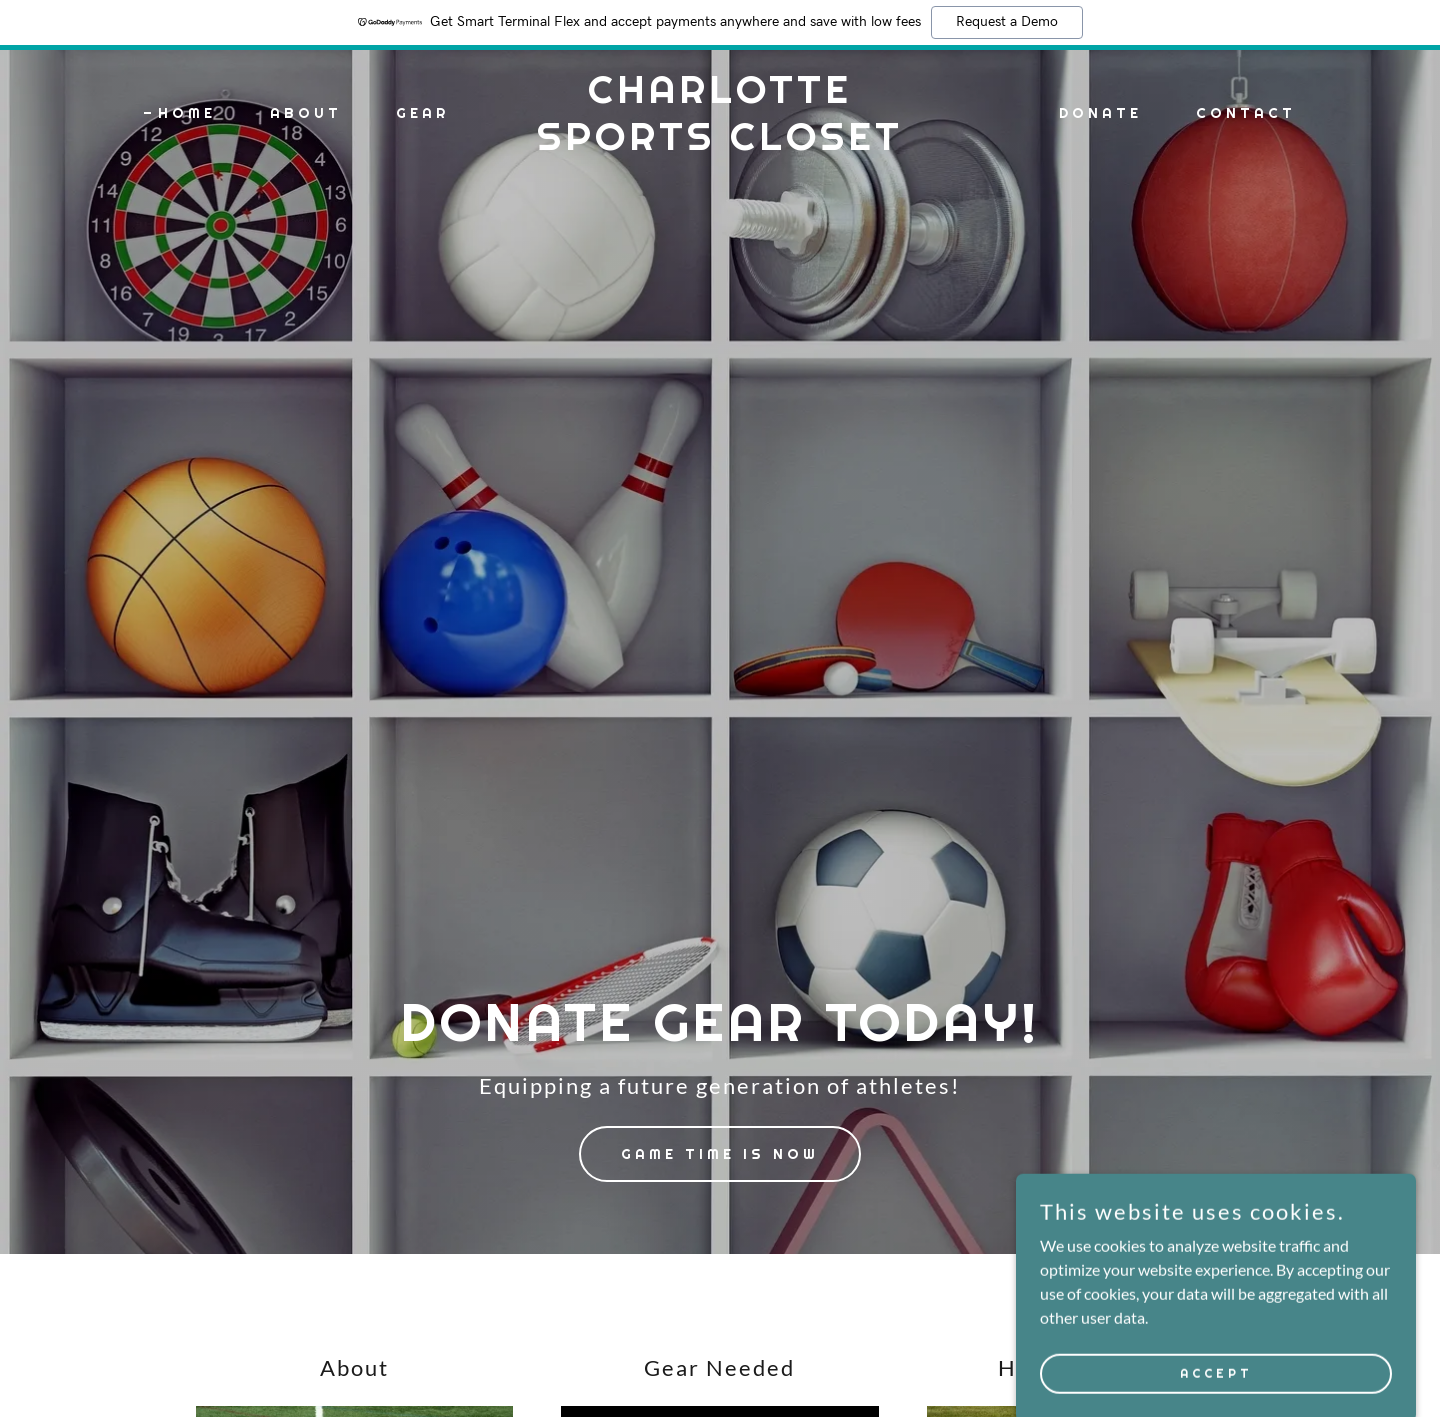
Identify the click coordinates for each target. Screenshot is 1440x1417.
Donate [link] (1100, 113)
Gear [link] (422, 113)
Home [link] (187, 113)
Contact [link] (1246, 113)
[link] (720, 143)
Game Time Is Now (720, 1154)
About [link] (306, 113)
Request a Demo (1007, 22)
